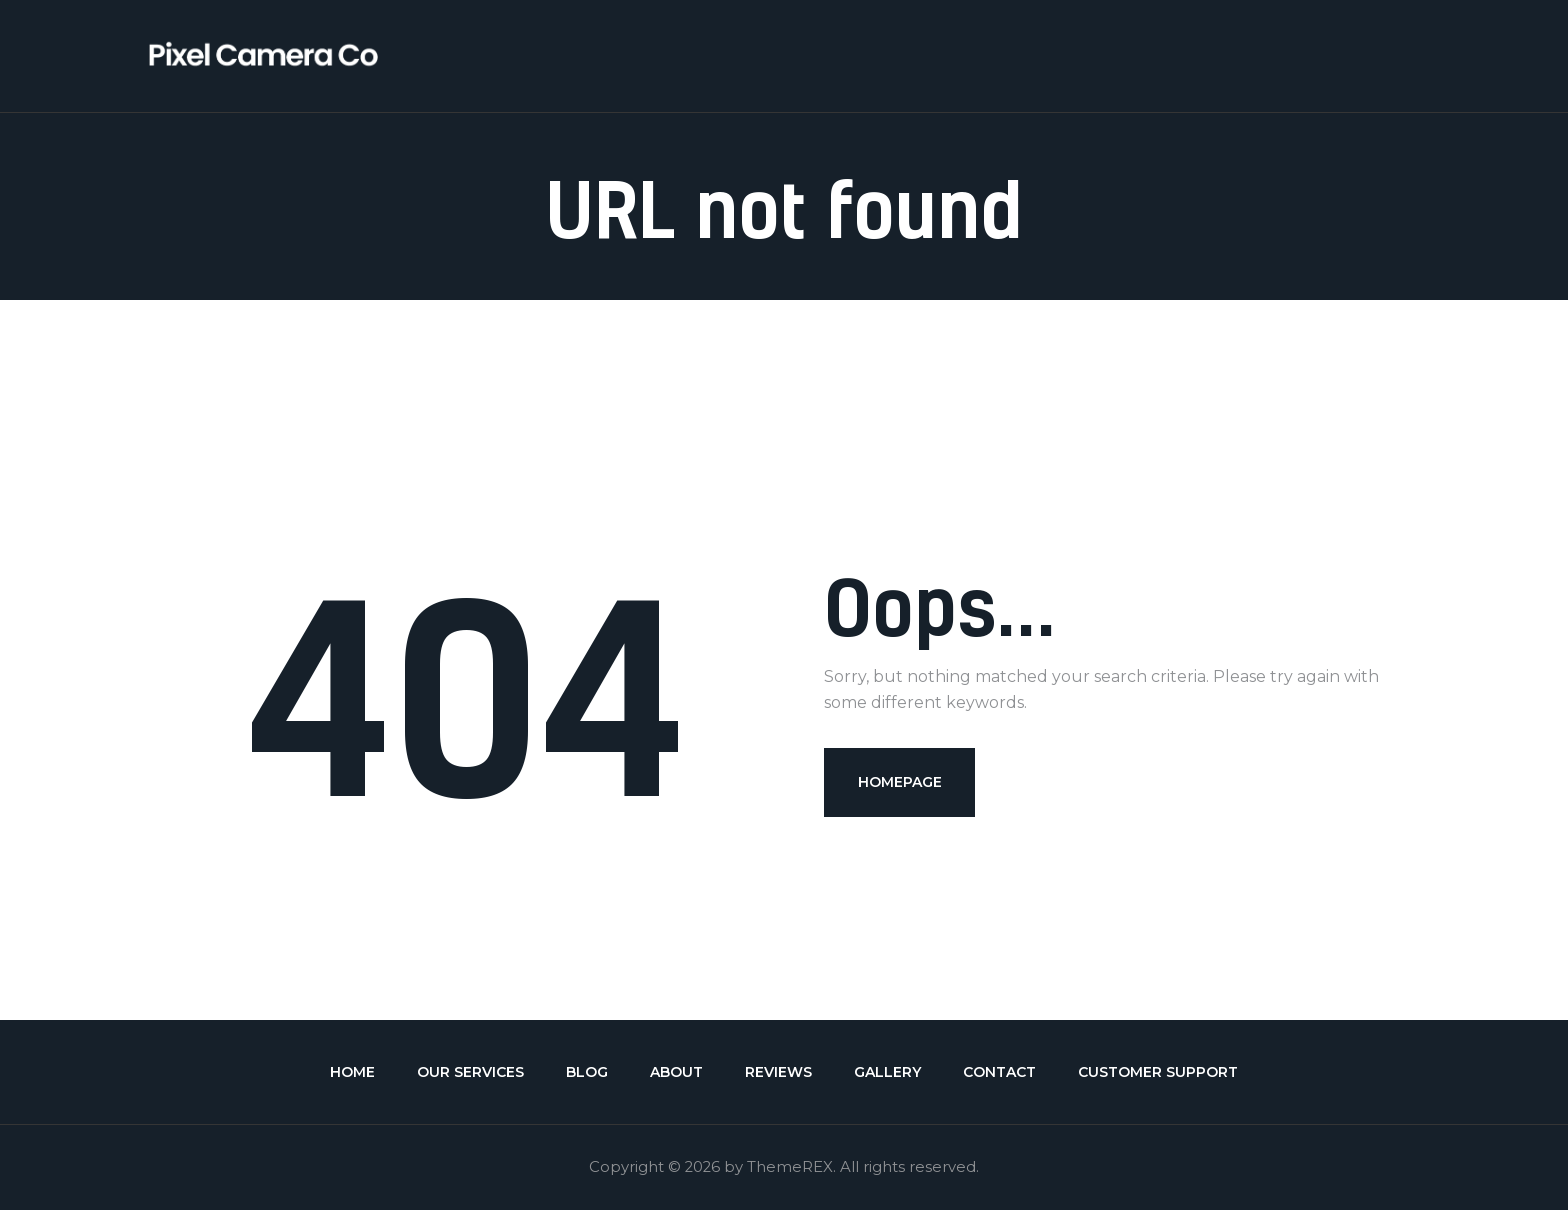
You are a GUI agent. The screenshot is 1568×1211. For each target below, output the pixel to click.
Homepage (900, 782)
